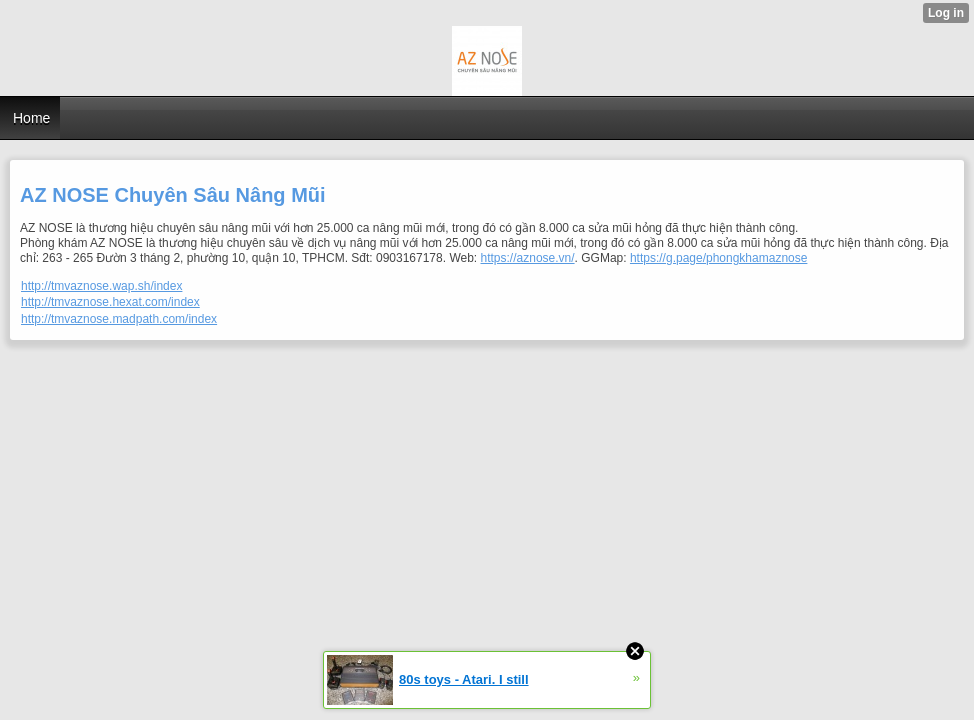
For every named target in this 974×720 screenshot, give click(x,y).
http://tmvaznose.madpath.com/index (119, 319)
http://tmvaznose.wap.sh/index (101, 286)
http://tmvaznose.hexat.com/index (110, 302)
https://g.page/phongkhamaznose (718, 258)
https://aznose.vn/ (528, 258)
